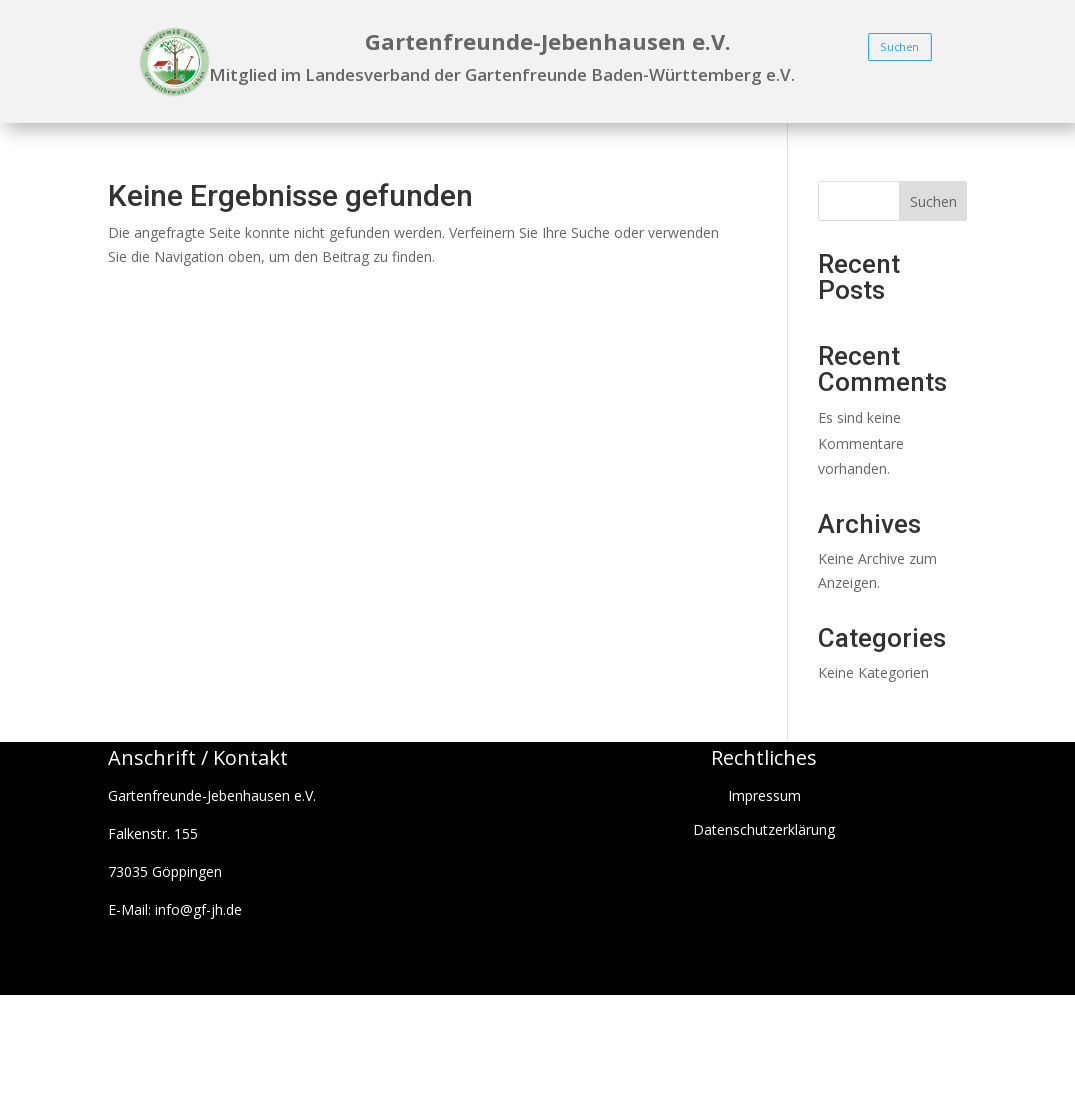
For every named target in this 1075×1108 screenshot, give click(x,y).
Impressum (764, 795)
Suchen (900, 46)
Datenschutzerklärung (764, 829)
